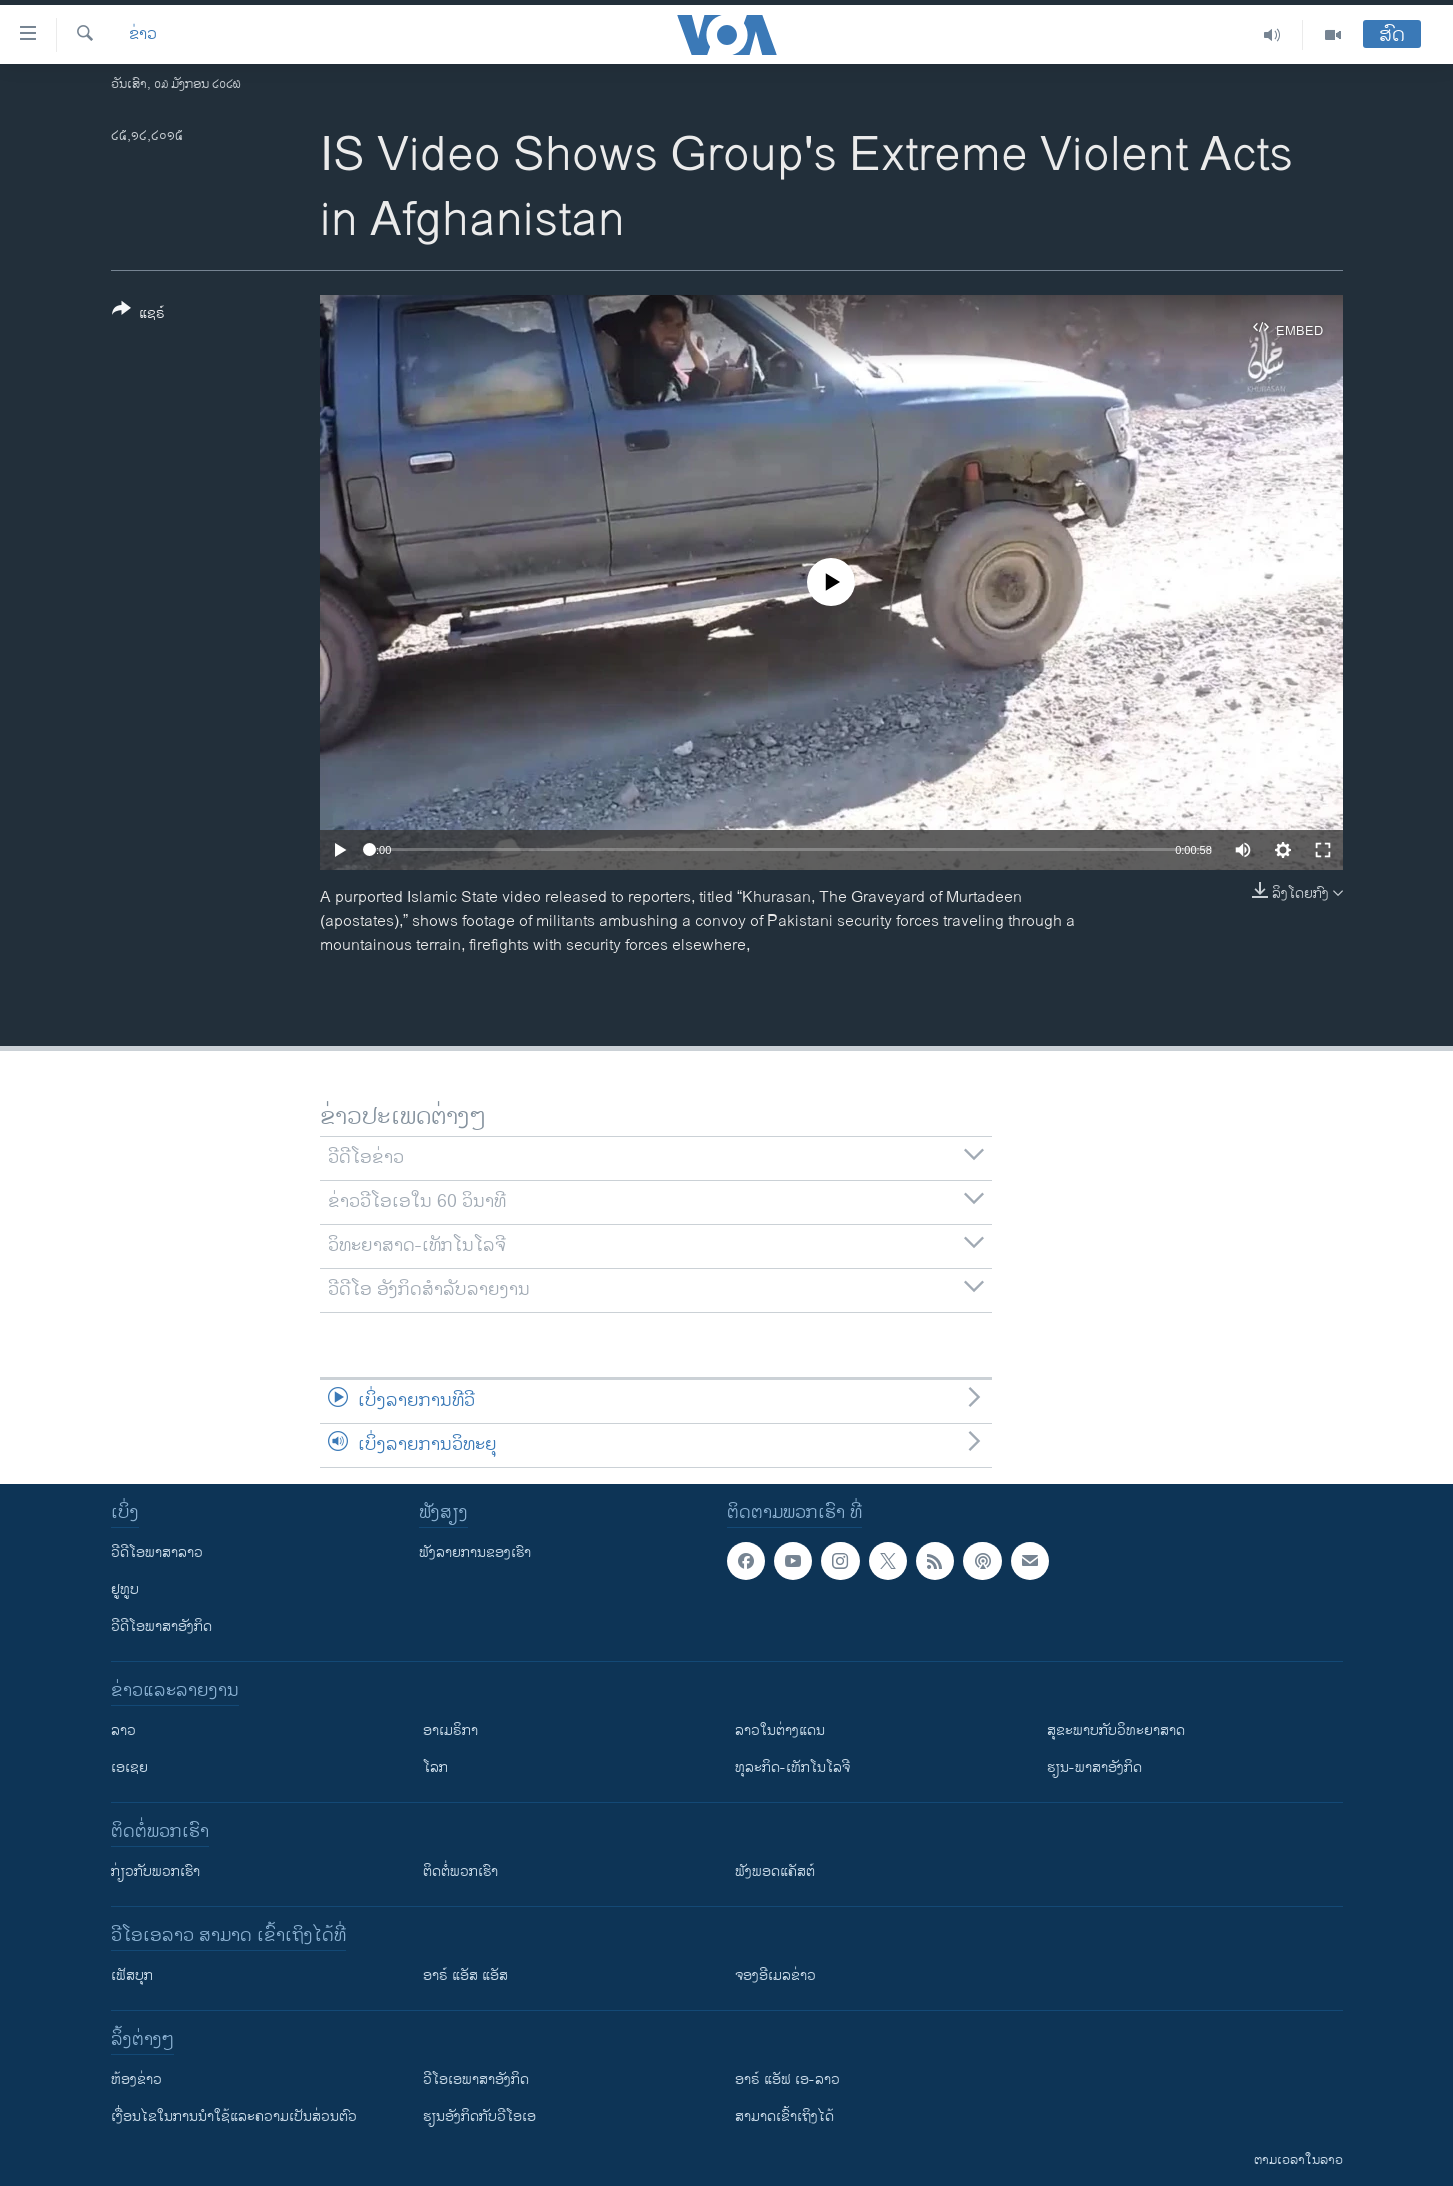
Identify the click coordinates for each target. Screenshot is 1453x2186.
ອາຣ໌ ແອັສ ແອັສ (465, 1975)
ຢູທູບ (125, 1589)
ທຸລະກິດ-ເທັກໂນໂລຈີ (792, 1767)
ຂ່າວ (143, 35)
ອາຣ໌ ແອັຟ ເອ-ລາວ (787, 2079)
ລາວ (123, 1730)
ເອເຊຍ (129, 1767)
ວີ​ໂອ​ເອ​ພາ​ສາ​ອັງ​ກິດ (476, 2079)
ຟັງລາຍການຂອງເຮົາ (475, 1552)
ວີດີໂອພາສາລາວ (157, 1552)
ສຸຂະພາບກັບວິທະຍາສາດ (1116, 1730)
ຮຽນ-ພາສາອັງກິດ (1094, 1767)
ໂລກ (435, 1767)
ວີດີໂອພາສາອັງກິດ (161, 1626)
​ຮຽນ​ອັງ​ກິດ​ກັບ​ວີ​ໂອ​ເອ (479, 2116)
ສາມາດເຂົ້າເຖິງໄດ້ (784, 2116)
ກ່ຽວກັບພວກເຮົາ (155, 1871)
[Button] (138, 315)
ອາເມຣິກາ (450, 1730)
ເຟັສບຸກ (132, 1975)
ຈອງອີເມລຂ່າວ (775, 1975)
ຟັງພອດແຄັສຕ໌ (775, 1871)
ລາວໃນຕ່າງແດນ (780, 1730)
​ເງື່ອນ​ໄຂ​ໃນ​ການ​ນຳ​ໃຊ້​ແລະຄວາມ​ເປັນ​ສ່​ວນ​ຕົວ (234, 2116)
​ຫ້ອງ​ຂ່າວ (136, 2079)
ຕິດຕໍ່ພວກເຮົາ (460, 1871)
